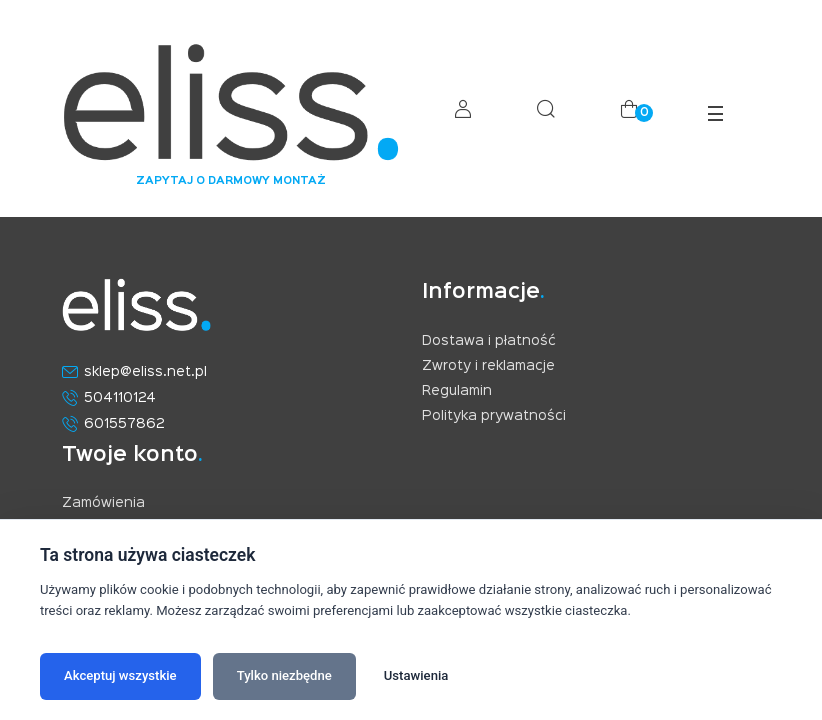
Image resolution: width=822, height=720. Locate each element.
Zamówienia (103, 503)
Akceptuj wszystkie (120, 675)
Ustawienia (416, 675)
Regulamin (457, 391)
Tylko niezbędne (284, 675)
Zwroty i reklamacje (488, 366)
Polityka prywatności (494, 416)
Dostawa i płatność (489, 341)
